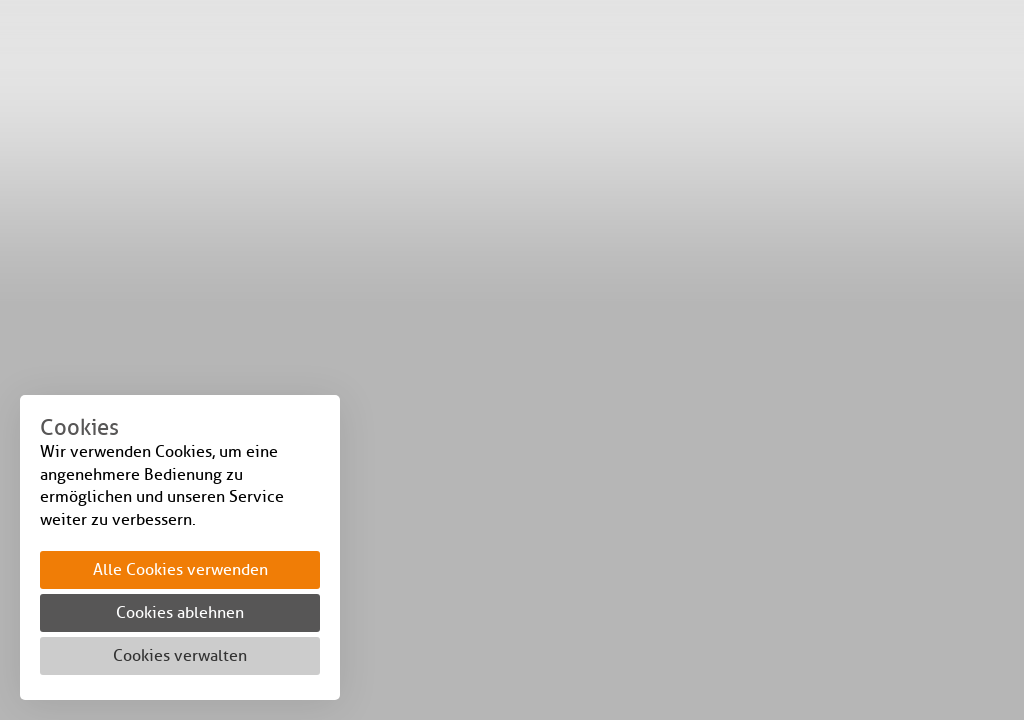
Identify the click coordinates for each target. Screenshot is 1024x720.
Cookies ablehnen (180, 612)
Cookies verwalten (180, 655)
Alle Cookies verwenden (180, 569)
